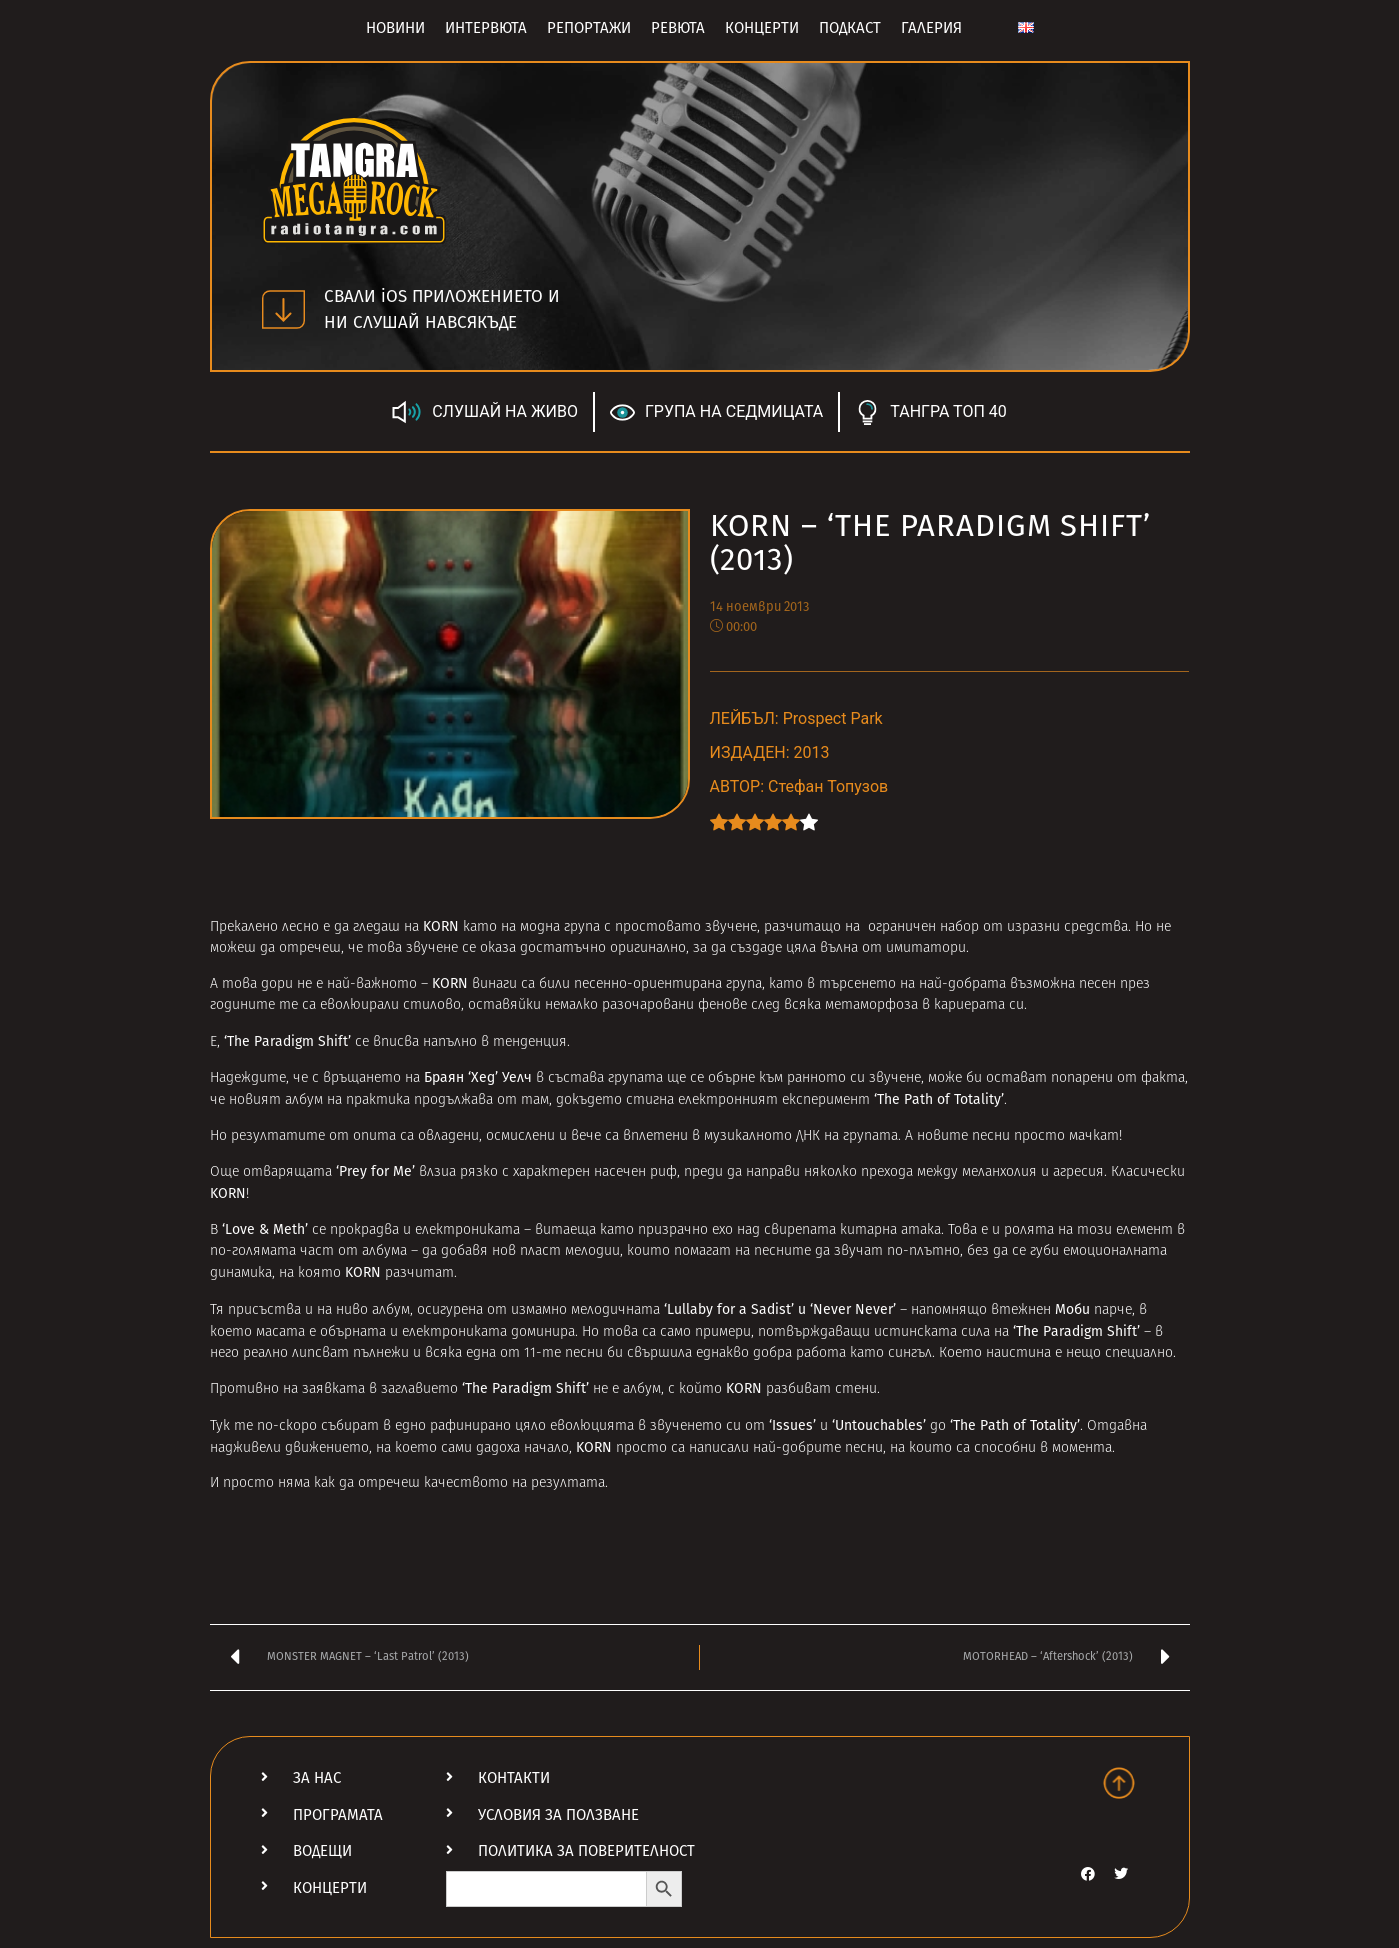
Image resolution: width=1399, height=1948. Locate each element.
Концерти (762, 28)
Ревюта (678, 28)
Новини (395, 28)
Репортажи (589, 28)
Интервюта (486, 28)
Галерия (931, 28)
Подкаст (850, 28)
